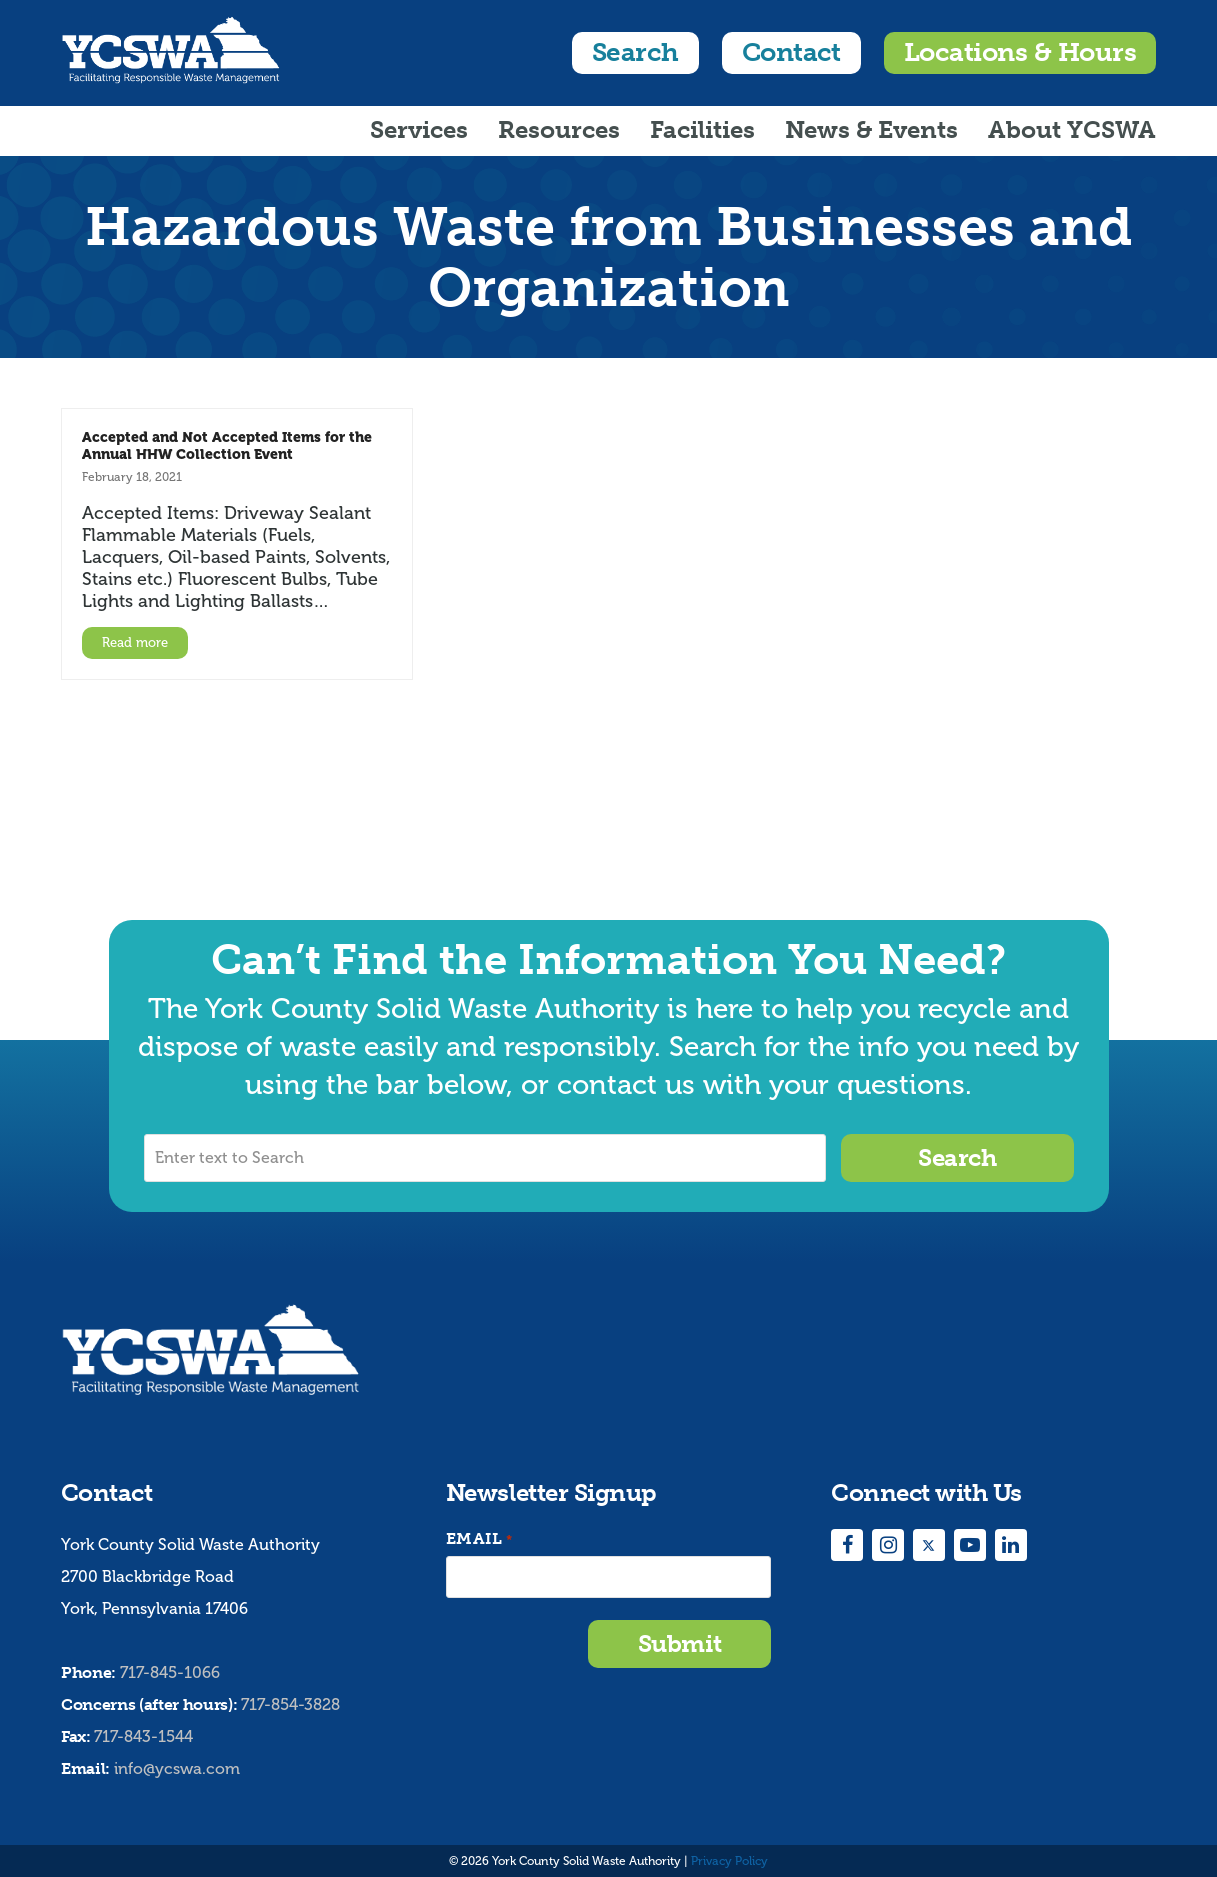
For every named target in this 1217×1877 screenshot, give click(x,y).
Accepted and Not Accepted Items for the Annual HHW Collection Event (227, 445)
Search (635, 52)
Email (479, 1539)
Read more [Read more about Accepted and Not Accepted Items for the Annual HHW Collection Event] (135, 642)
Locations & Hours (1020, 52)
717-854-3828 (290, 1704)
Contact (791, 52)
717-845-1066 (170, 1672)
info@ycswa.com (177, 1768)
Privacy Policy (729, 1861)
